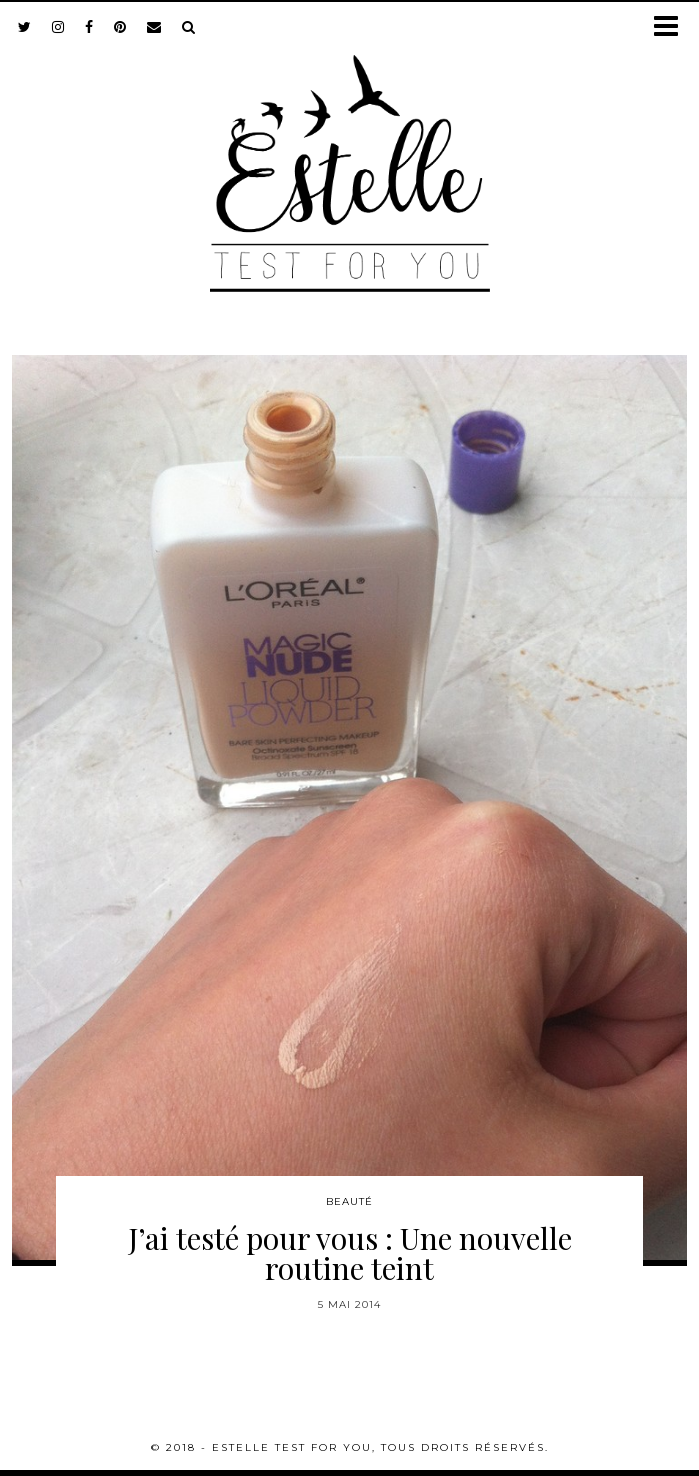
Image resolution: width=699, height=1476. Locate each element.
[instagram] (58, 27)
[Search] (189, 27)
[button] (672, 27)
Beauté (349, 1201)
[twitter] (25, 27)
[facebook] (89, 27)
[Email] (154, 27)
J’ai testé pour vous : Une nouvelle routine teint (350, 1253)
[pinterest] (120, 27)
